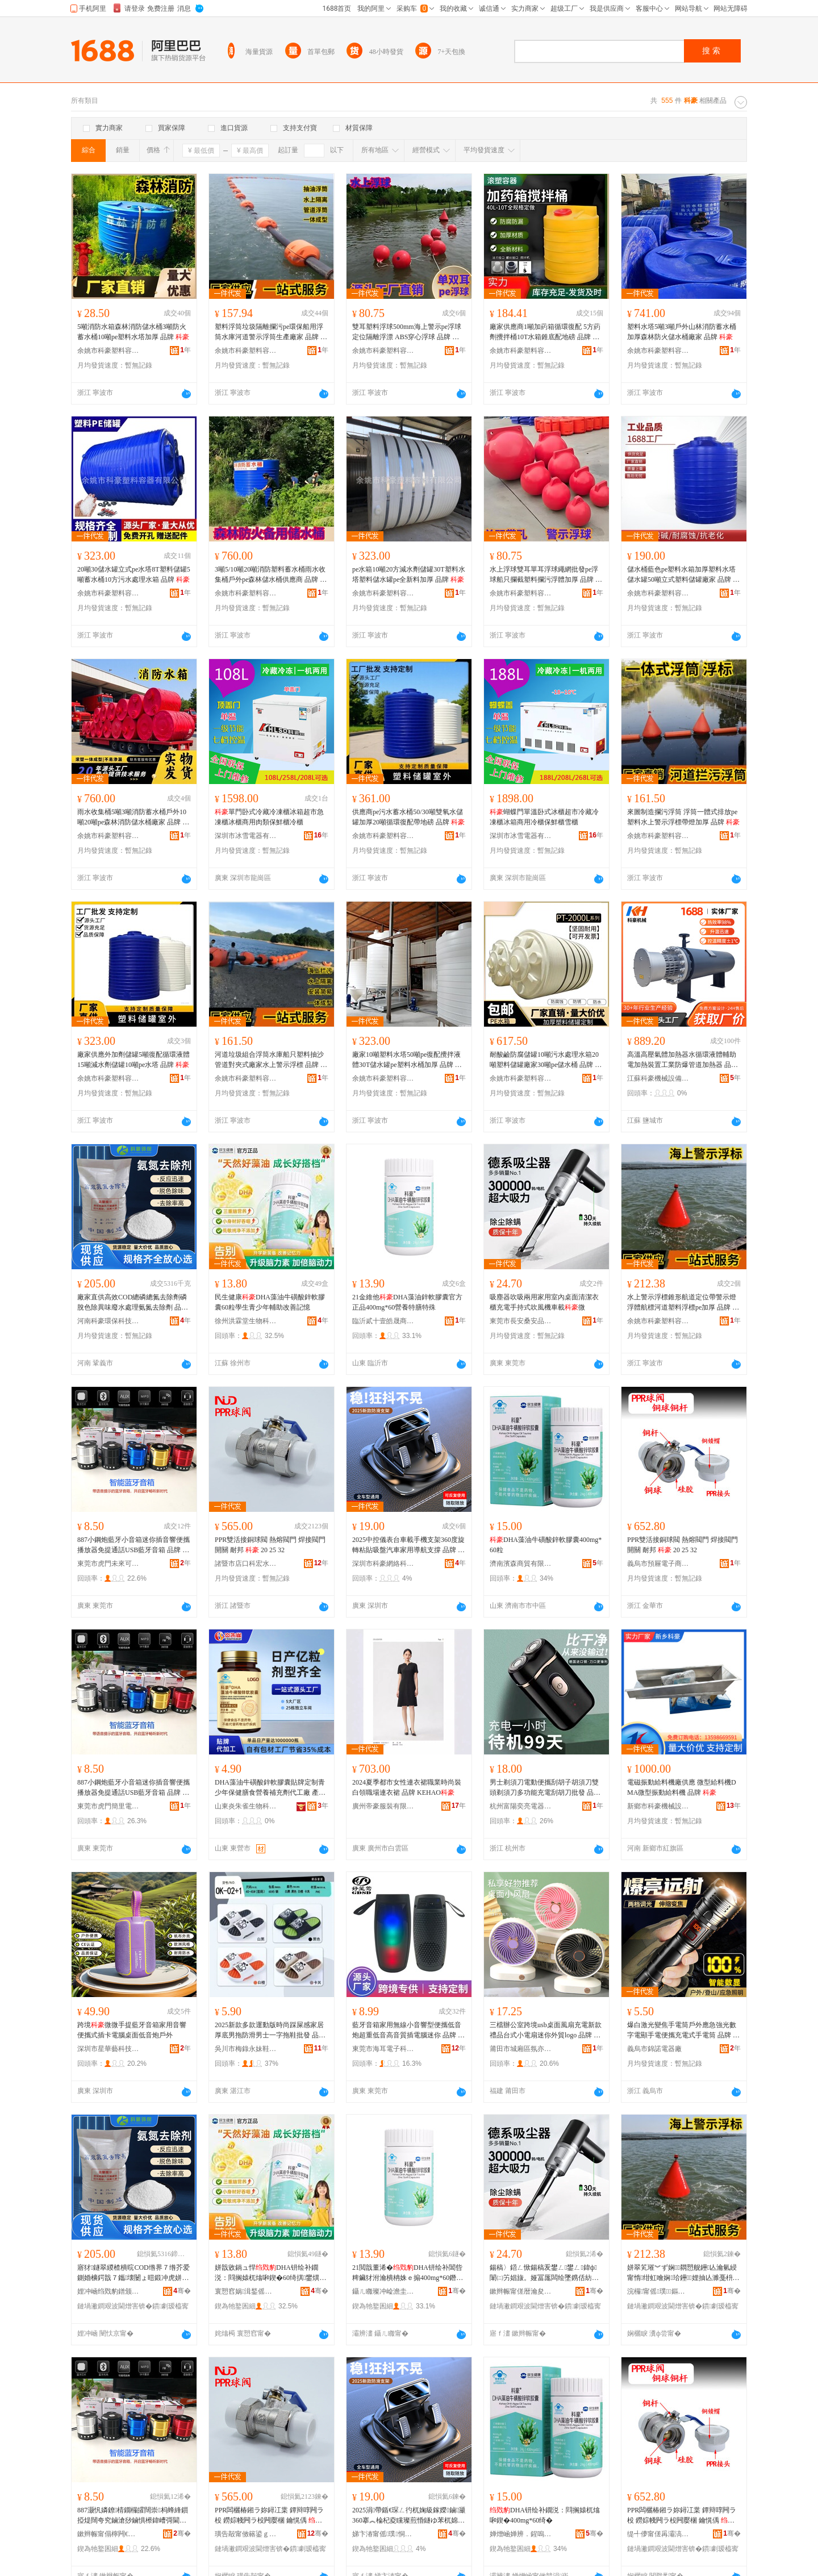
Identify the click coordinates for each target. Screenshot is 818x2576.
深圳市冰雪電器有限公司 (246, 836)
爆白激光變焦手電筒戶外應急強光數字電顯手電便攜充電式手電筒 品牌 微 (683, 2030)
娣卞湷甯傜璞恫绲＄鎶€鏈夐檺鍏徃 (383, 2534)
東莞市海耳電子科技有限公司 (383, 2049)
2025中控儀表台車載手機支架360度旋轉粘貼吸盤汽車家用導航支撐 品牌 (408, 1545)
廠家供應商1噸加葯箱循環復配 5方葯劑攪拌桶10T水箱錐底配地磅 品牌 (545, 332)
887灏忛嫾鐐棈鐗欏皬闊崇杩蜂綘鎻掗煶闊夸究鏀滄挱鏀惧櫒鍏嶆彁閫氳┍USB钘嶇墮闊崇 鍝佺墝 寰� (132, 2515)
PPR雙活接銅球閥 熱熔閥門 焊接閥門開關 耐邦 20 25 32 (270, 1545)
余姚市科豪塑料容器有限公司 (108, 351)
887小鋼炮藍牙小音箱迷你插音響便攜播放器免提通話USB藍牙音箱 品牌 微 (133, 1545)
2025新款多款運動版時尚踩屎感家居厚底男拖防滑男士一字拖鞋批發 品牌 (270, 2030)
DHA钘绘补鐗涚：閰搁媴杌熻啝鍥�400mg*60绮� (545, 2515)
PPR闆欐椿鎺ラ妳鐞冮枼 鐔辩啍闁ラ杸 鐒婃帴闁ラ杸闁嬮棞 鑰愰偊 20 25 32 (269, 2515)
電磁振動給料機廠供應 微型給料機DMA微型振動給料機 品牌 (681, 1787)
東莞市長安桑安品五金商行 (521, 1321)
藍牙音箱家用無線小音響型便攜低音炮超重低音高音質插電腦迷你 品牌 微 (408, 2030)
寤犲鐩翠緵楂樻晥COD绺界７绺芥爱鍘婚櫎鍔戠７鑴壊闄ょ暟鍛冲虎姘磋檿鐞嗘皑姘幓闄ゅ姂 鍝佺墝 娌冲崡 (133, 2273)
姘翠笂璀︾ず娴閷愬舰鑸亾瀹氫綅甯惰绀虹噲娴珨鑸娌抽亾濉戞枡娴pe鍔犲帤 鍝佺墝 (683, 2273)
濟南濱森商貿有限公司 (521, 1564)
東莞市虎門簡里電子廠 (108, 1806)
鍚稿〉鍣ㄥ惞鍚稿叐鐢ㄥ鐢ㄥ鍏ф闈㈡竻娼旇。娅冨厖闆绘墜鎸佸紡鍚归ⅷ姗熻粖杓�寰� (544, 2273)
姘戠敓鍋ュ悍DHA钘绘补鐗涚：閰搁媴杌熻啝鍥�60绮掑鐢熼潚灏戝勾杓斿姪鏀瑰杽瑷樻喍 (270, 2273)
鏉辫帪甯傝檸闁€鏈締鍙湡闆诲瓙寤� (108, 2534)
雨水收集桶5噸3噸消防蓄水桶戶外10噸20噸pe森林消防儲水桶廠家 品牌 (133, 817)
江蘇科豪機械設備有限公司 (658, 1078)
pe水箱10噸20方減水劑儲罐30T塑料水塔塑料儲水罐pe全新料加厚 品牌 (408, 574)
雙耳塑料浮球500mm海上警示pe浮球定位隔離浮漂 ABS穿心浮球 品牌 (406, 332)
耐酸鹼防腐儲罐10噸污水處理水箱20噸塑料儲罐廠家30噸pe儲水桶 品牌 (546, 1060)
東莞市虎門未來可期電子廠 (108, 1564)
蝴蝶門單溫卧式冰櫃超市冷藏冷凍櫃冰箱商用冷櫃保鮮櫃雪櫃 (544, 817)
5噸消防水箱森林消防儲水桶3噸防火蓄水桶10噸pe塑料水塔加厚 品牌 (133, 332)
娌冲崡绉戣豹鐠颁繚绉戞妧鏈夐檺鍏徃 (108, 2291)
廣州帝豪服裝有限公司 (383, 1806)
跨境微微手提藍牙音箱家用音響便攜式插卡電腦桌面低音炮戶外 (131, 2030)
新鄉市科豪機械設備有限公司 (658, 1806)
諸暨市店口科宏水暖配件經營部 (246, 1564)
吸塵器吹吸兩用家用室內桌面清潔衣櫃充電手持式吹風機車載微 (544, 1302)
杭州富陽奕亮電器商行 (521, 1806)
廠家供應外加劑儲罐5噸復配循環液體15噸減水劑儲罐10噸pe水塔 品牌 (133, 1060)
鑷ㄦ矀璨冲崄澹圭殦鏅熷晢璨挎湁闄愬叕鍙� (383, 2291)
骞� (182, 2291)
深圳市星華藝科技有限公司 (108, 2049)
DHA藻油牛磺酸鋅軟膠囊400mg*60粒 (546, 1545)
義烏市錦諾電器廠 (654, 2049)
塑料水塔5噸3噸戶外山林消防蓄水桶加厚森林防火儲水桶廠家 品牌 (681, 332)
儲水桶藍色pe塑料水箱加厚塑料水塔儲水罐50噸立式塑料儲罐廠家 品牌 (683, 575)
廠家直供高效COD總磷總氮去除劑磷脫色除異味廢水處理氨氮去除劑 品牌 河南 (132, 1302)
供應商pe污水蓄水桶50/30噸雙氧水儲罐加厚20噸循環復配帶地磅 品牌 (408, 817)
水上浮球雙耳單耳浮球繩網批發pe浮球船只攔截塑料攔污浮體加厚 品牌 (546, 575)
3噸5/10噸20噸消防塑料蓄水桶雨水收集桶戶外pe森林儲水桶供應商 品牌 (271, 575)
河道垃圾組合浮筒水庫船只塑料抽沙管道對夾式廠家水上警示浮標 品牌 (271, 1060)
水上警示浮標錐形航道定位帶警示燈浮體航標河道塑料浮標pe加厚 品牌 (683, 1302)
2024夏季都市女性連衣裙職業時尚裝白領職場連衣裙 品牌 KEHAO (406, 1787)
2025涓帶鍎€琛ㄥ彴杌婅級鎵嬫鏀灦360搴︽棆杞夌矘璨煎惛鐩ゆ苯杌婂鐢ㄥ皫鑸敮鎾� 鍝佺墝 (408, 2515)
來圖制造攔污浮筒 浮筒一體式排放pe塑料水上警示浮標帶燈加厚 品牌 (683, 817)
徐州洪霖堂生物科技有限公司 (246, 1321)
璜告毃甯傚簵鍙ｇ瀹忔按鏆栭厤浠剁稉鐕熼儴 (246, 2534)
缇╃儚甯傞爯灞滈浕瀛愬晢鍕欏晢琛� (658, 2534)
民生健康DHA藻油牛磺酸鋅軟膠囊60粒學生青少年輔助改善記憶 (270, 1302)
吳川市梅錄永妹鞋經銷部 (246, 2049)
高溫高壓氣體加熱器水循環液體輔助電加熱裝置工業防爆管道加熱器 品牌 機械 (682, 1060)
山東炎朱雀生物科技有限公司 (246, 1806)
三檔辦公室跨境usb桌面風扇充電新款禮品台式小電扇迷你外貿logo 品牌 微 (546, 2030)
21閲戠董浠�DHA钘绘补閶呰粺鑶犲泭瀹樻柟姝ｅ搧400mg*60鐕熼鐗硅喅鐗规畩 (409, 2273)
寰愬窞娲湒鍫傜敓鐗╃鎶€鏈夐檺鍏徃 (246, 2291)
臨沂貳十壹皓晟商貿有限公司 (383, 1321)
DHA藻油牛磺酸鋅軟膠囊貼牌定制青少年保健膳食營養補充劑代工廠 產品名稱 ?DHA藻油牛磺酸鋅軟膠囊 (270, 1788)
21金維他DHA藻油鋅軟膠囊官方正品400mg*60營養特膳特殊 (407, 1302)
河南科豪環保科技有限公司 (108, 1321)
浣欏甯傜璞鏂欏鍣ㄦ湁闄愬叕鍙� (658, 2291)
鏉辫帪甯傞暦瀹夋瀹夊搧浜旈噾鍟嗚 (521, 2291)
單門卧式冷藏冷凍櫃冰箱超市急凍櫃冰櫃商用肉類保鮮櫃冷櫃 (269, 817)
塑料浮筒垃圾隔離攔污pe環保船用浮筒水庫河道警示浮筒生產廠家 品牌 (271, 332)
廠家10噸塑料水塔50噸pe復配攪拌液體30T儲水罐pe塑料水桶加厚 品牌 (407, 1060)
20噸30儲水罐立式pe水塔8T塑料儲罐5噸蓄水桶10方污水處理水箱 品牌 (133, 574)
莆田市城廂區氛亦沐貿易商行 (521, 2049)
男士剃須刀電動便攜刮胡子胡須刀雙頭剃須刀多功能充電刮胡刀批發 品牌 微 (545, 1788)
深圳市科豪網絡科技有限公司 (383, 1564)
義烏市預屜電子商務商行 (658, 1564)
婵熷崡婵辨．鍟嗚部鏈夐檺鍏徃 (521, 2534)
